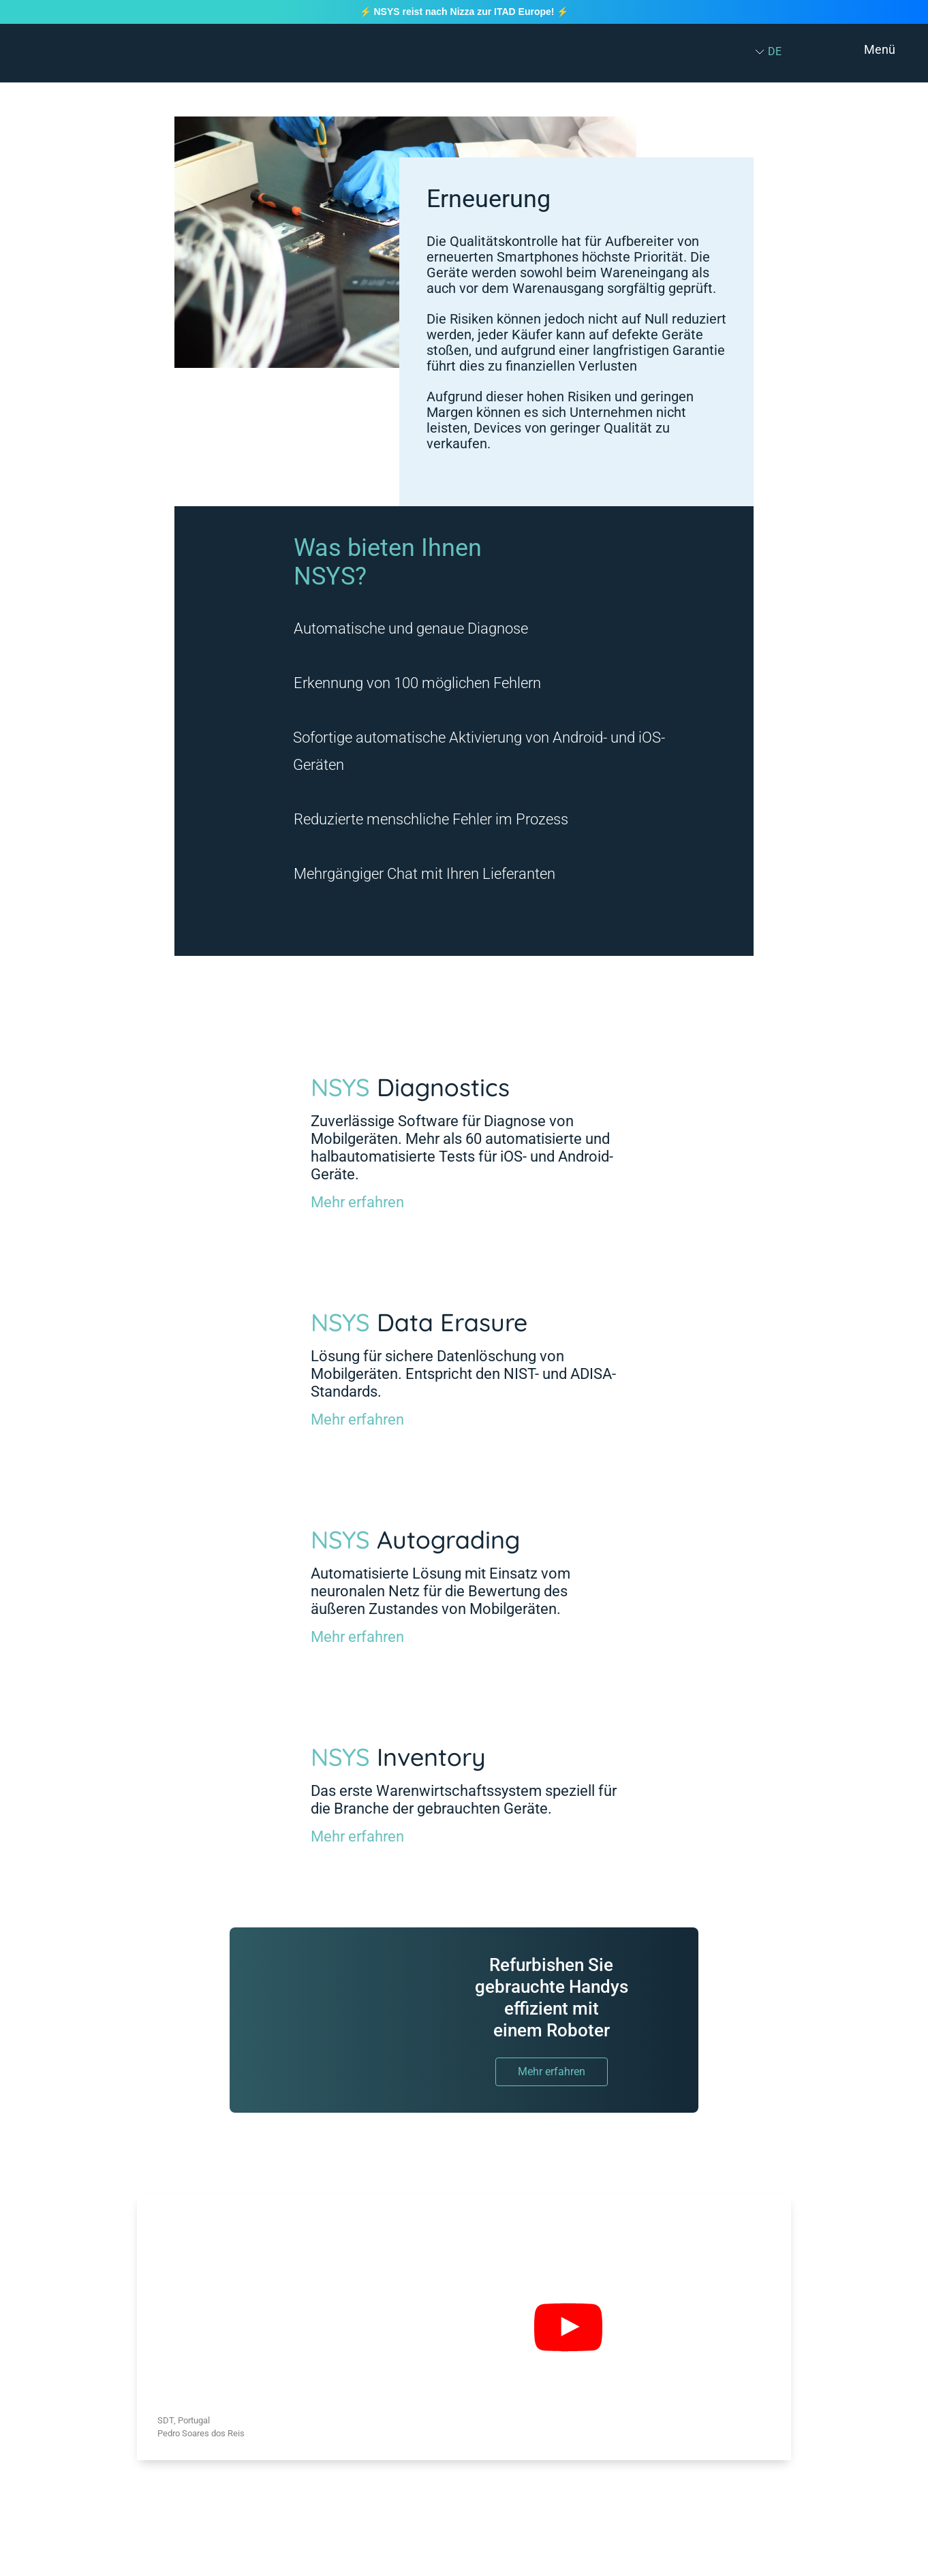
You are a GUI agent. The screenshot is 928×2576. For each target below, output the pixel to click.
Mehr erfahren (357, 1202)
